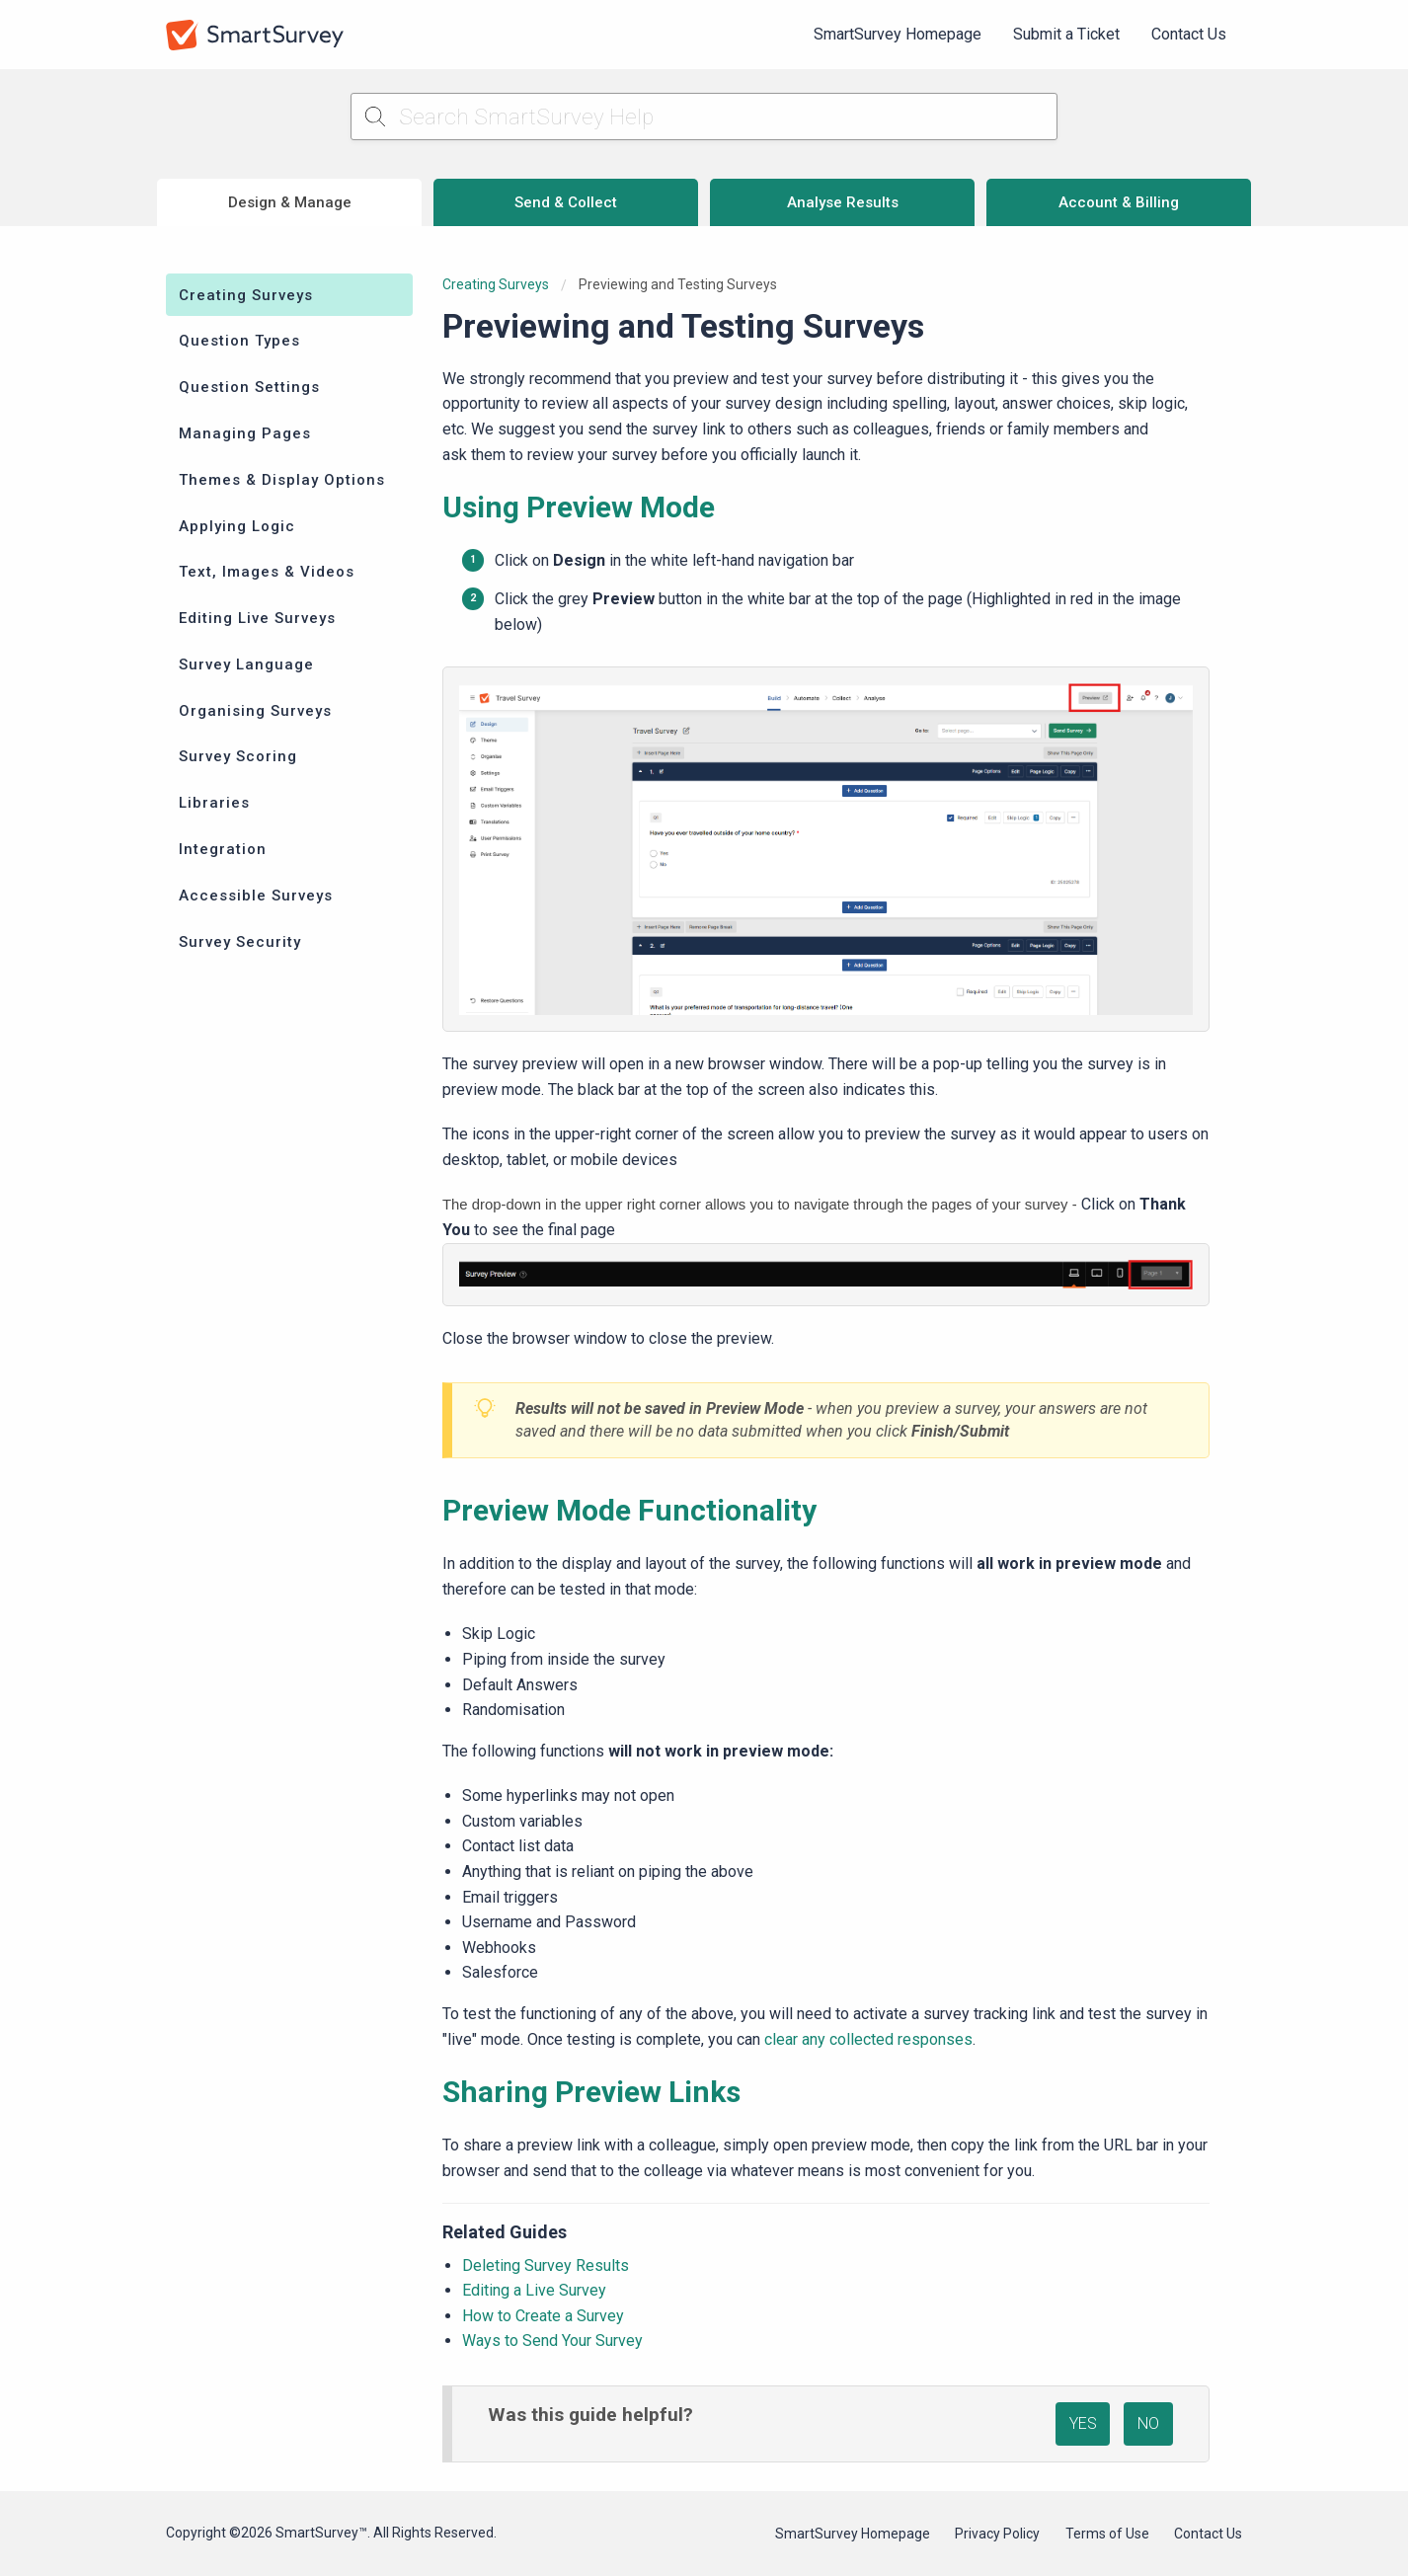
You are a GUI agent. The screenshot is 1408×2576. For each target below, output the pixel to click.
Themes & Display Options (282, 480)
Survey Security (240, 942)
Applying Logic (237, 526)
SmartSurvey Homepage (897, 34)
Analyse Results (843, 202)
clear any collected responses (868, 2039)
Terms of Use (1107, 2533)
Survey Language (246, 664)
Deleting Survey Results (545, 2265)
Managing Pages (245, 433)
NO (1148, 2423)
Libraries (214, 803)
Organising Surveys (255, 711)
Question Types (239, 341)
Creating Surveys (246, 295)
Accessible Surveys (256, 895)
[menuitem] (897, 34)
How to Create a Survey (543, 2315)
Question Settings (249, 387)
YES (1083, 2423)
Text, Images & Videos (266, 572)
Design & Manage (290, 202)
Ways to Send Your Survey (552, 2340)
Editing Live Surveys (257, 618)
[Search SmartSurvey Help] (704, 116)
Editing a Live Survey (534, 2290)
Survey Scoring (238, 756)
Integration (223, 849)
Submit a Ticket (1066, 34)
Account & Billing (1118, 202)
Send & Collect (565, 202)
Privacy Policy (997, 2533)
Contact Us (1188, 34)
